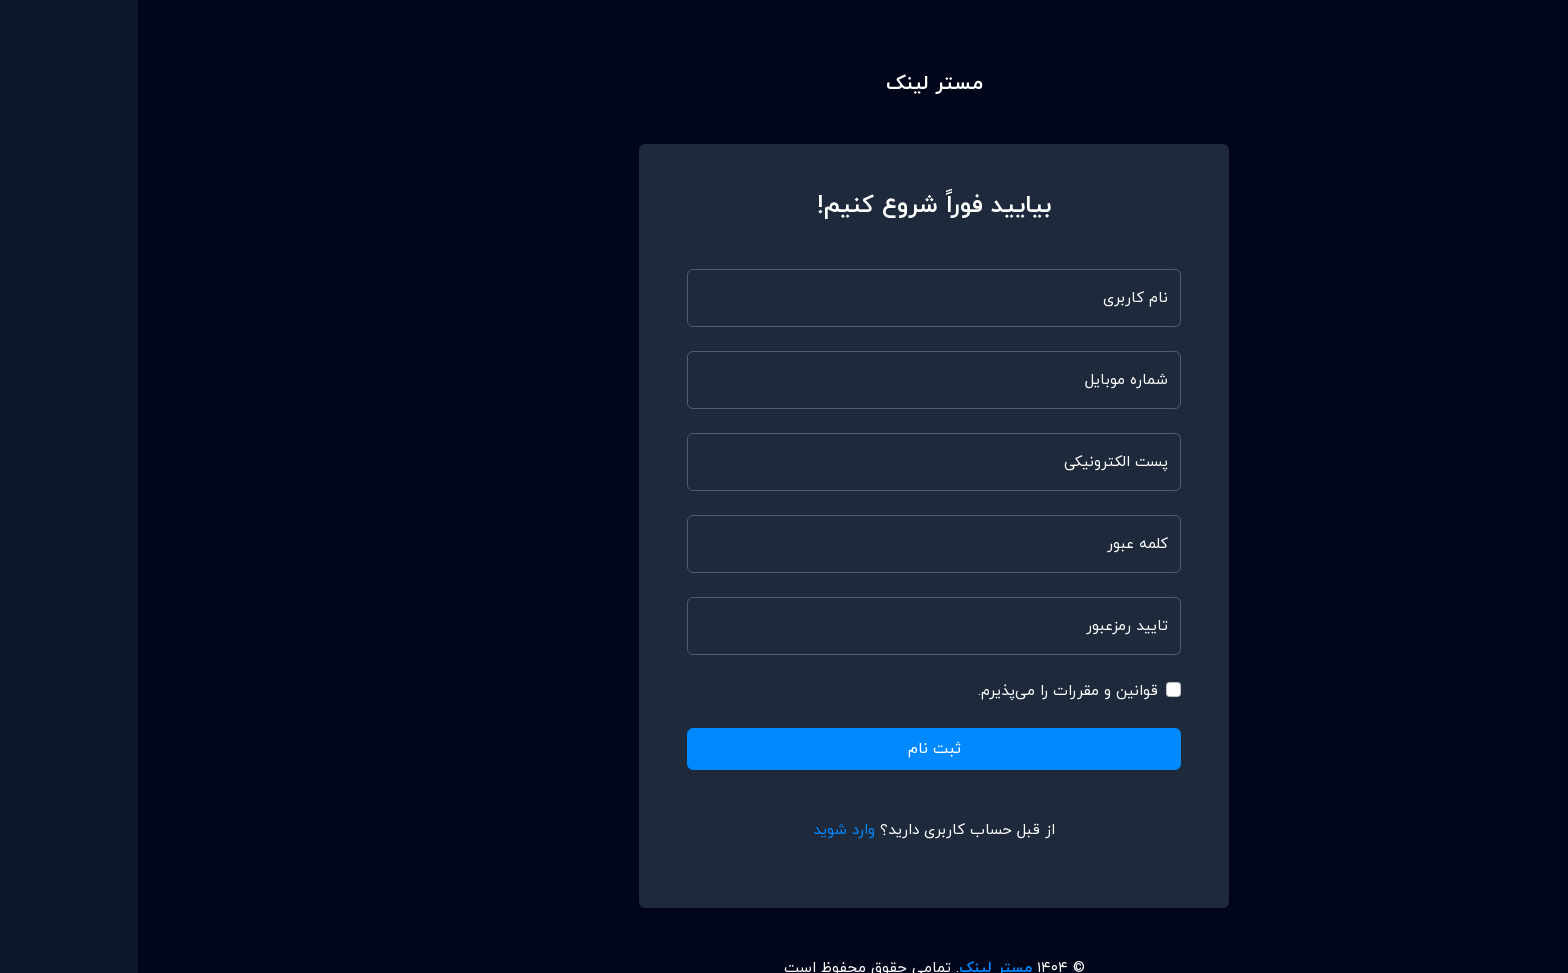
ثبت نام (796, 749)
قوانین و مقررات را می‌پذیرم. (930, 691)
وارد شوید (706, 830)
